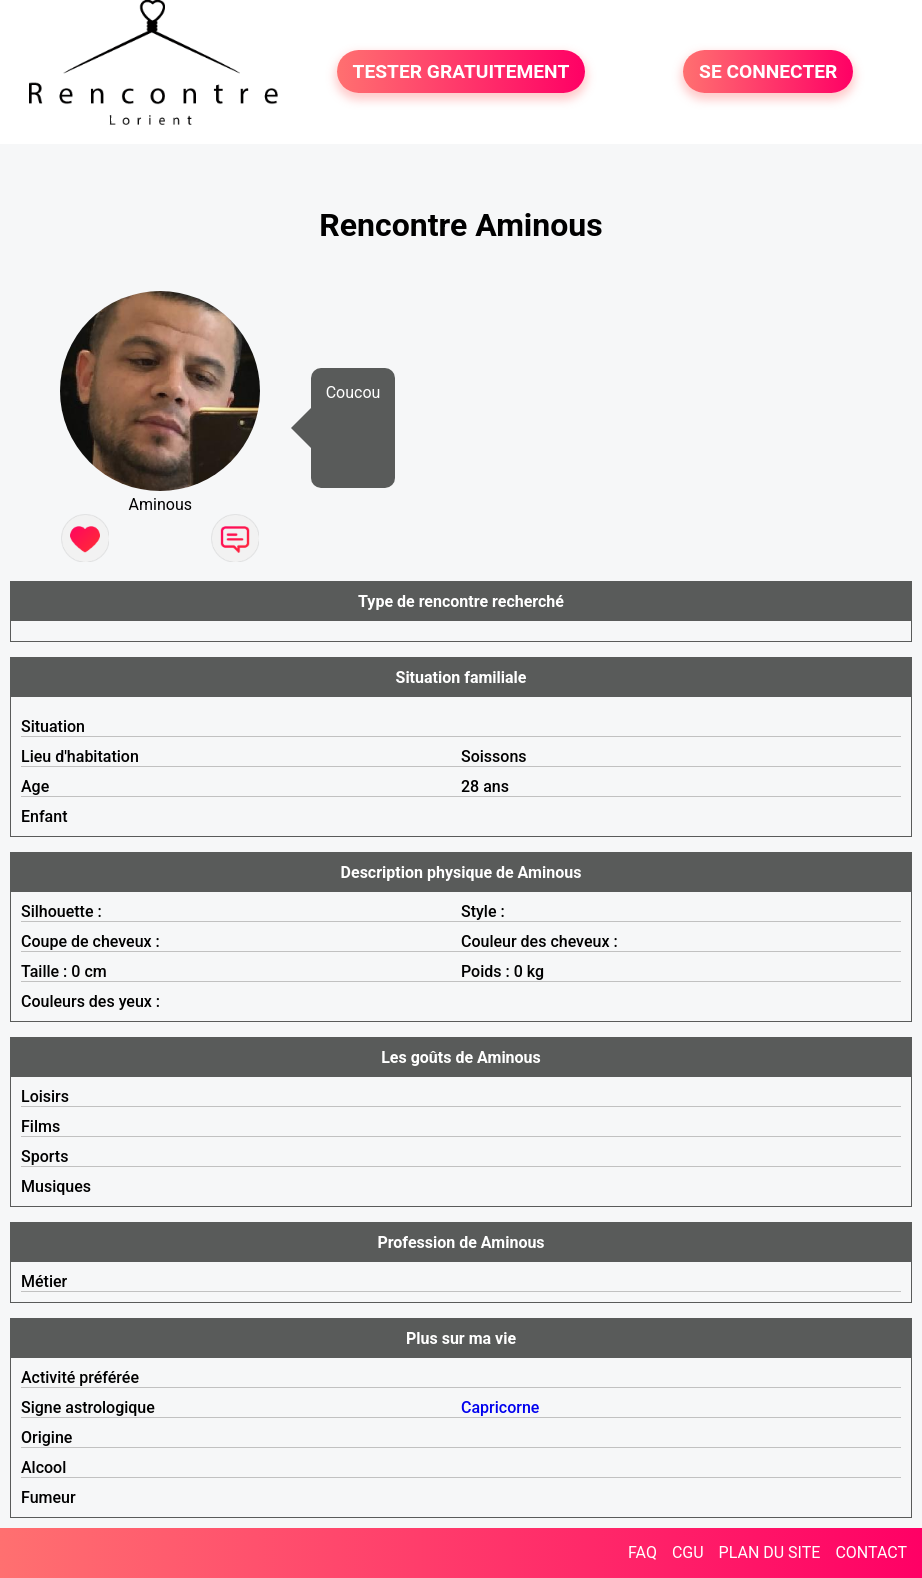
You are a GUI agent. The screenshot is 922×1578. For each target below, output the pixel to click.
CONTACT (871, 1552)
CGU (688, 1552)
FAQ (642, 1552)
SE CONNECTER (768, 71)
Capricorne (500, 1407)
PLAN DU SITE (770, 1552)
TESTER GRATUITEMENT (461, 71)
